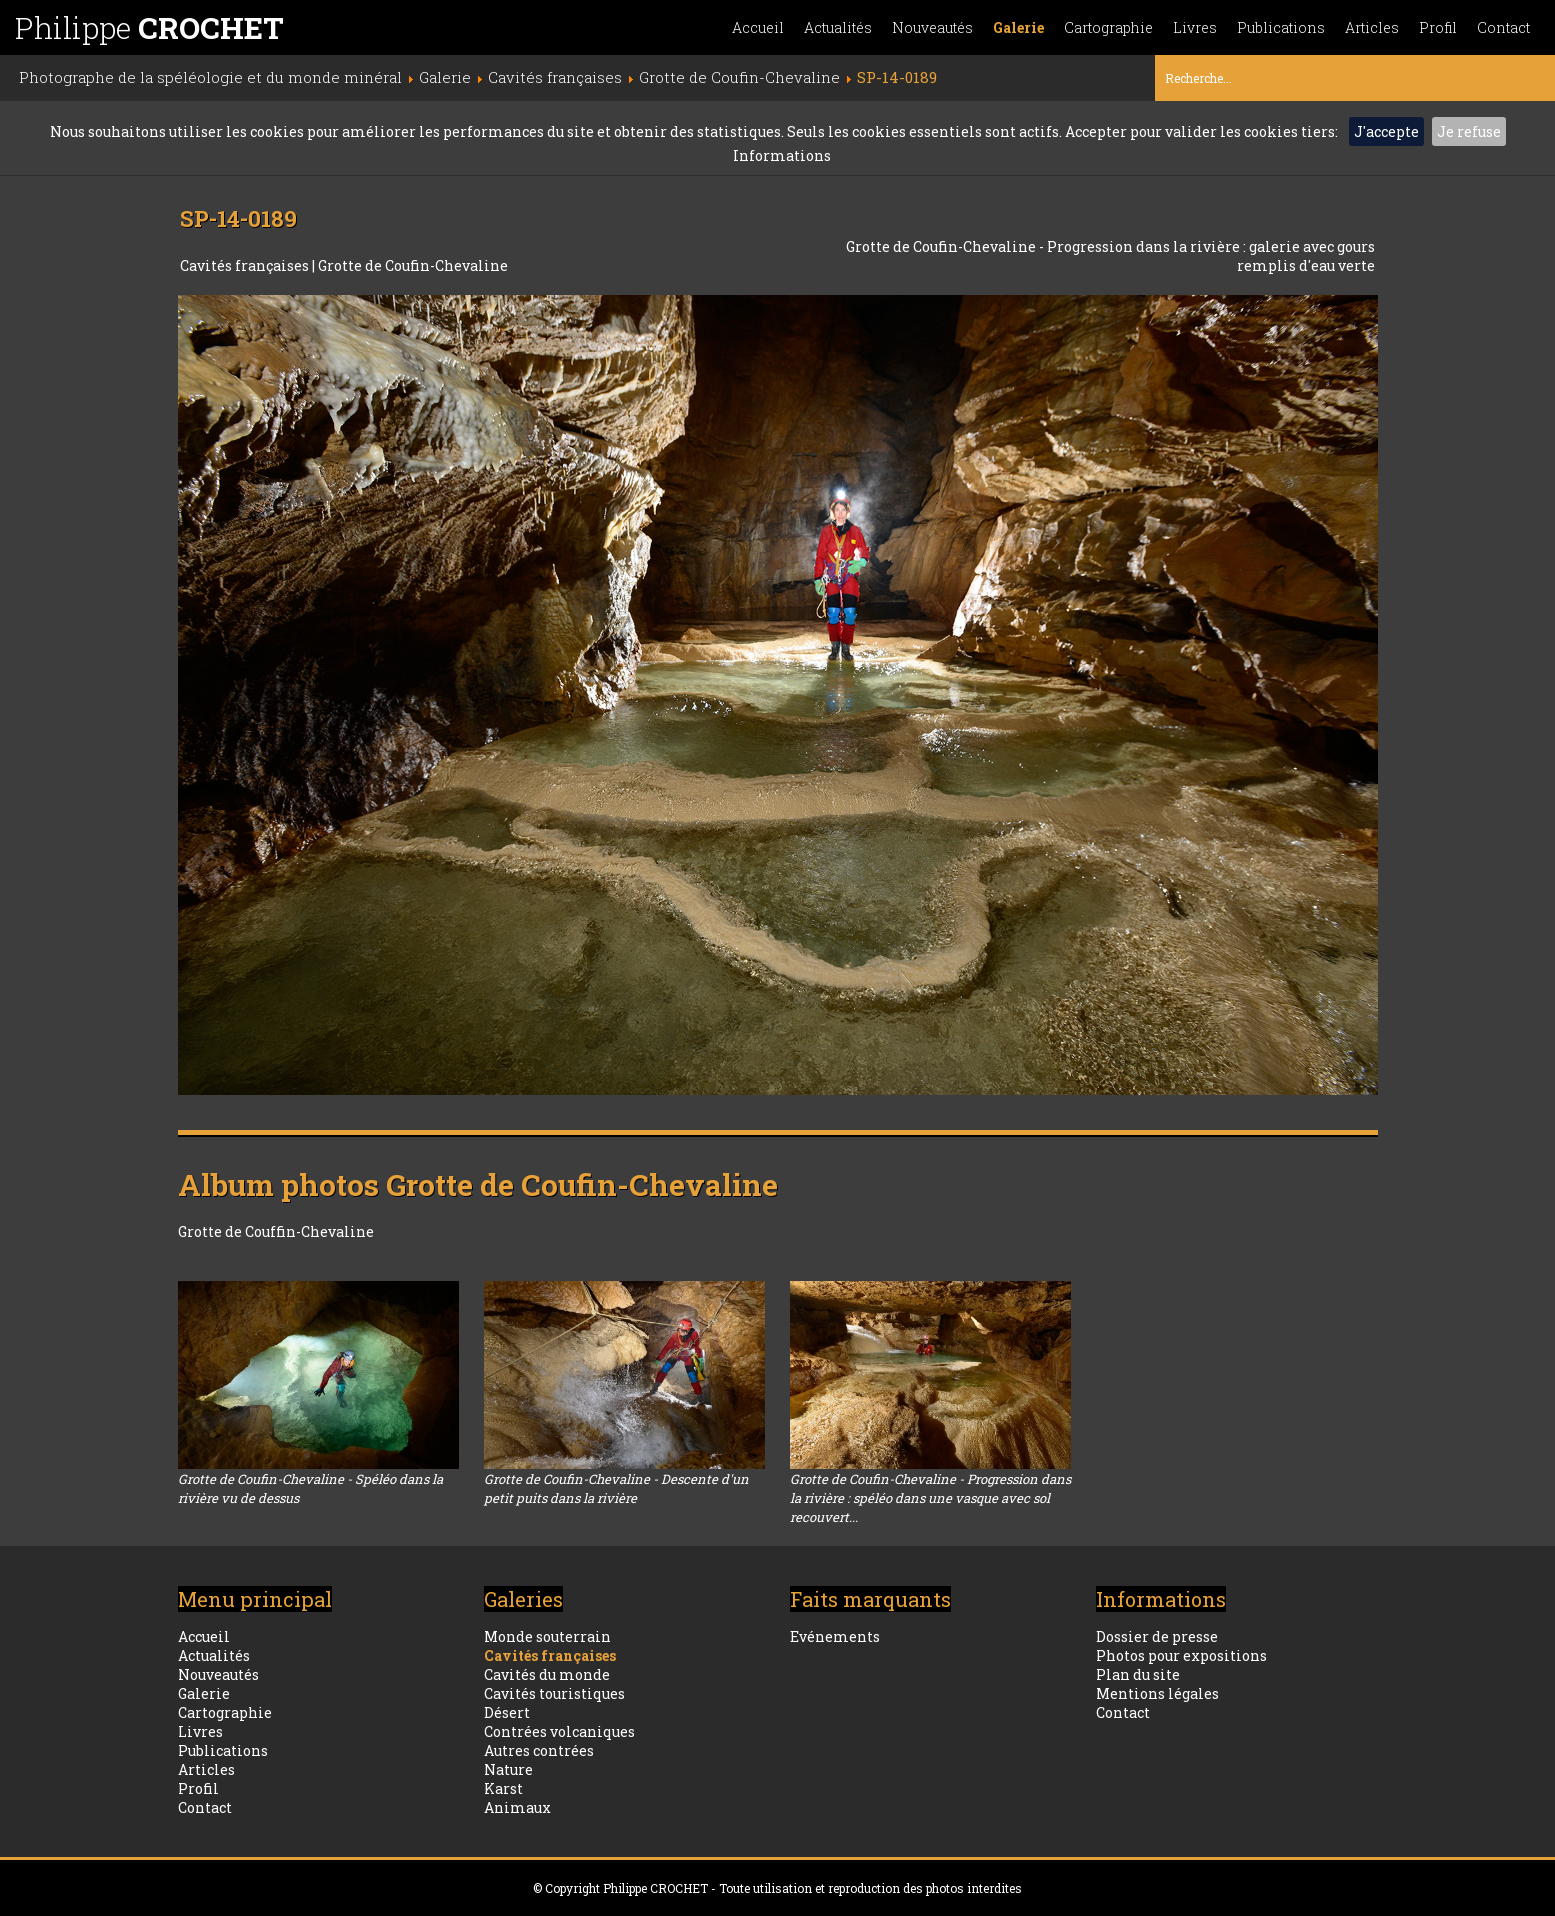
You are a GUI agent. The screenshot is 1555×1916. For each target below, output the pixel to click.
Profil (1438, 27)
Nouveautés (932, 27)
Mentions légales (1157, 1693)
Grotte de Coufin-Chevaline (413, 265)
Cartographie (1108, 27)
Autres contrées (539, 1750)
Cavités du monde (547, 1674)
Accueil (758, 27)
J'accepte (1386, 131)
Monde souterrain (547, 1636)
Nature (508, 1769)
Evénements (835, 1636)
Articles (1372, 27)
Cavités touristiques (554, 1693)
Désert (507, 1712)
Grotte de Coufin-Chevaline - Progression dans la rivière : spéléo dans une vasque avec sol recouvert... (930, 1498)
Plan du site (1138, 1674)
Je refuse (1469, 131)
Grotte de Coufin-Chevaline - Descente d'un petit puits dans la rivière (616, 1488)
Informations (782, 155)
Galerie (1018, 27)
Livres (1195, 27)
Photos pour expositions (1181, 1655)
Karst (503, 1788)
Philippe (149, 27)
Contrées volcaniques (559, 1731)
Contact (1503, 27)
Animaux (517, 1807)
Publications (1281, 27)
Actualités (838, 27)
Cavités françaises (246, 265)
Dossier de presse (1157, 1636)
